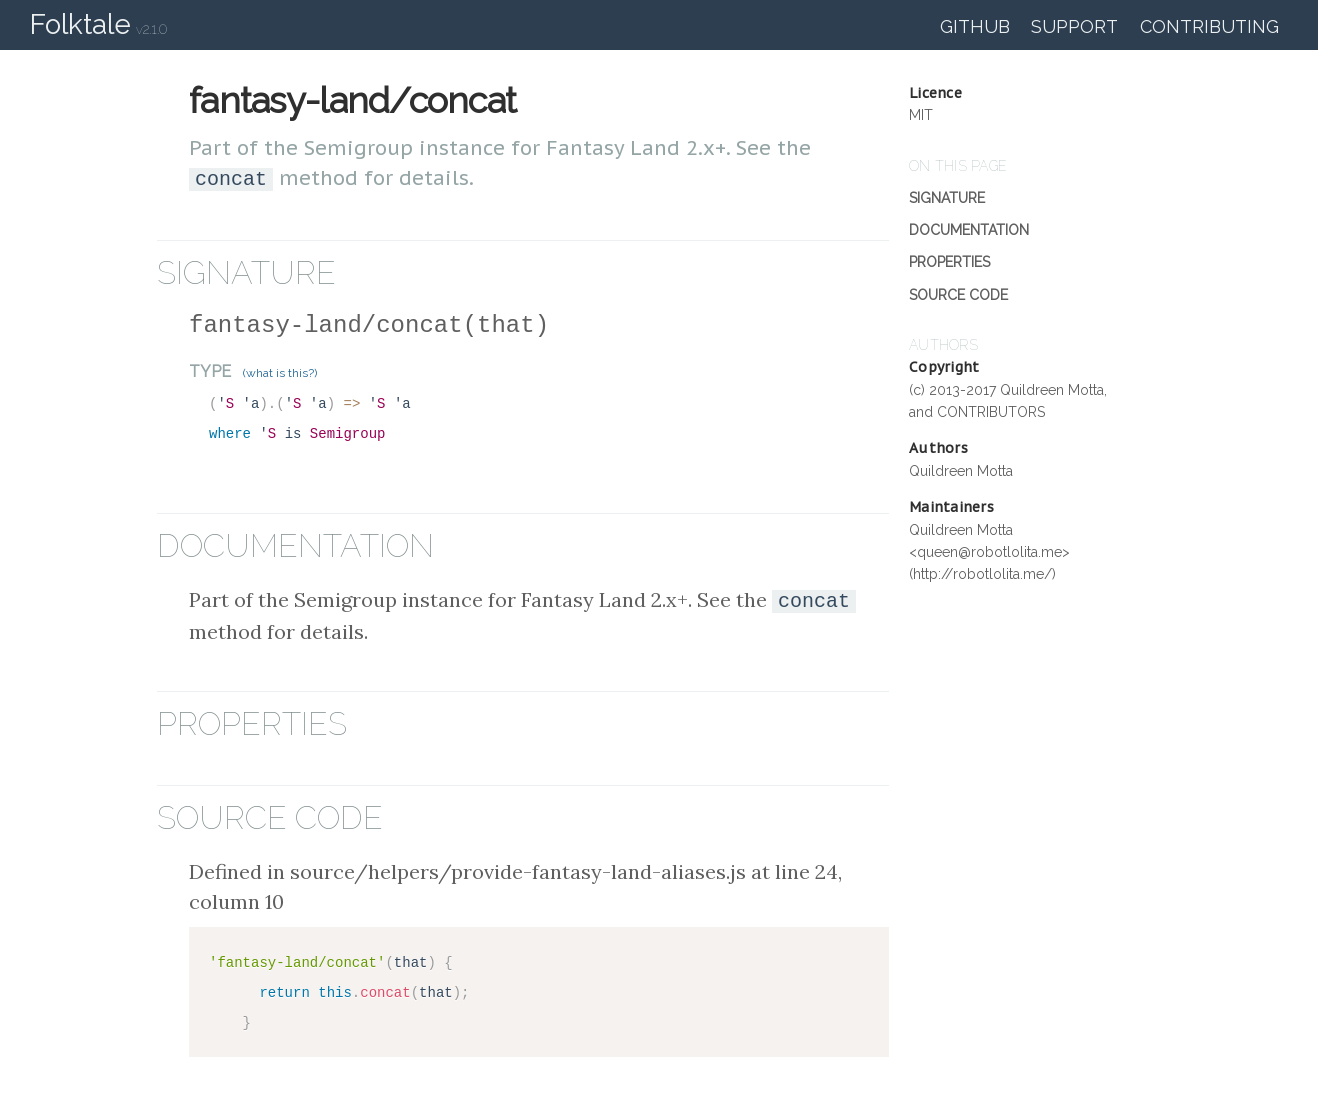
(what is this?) (280, 371)
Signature (947, 198)
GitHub (975, 26)
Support (1074, 26)
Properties (949, 262)
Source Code (958, 295)
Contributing (1209, 26)
